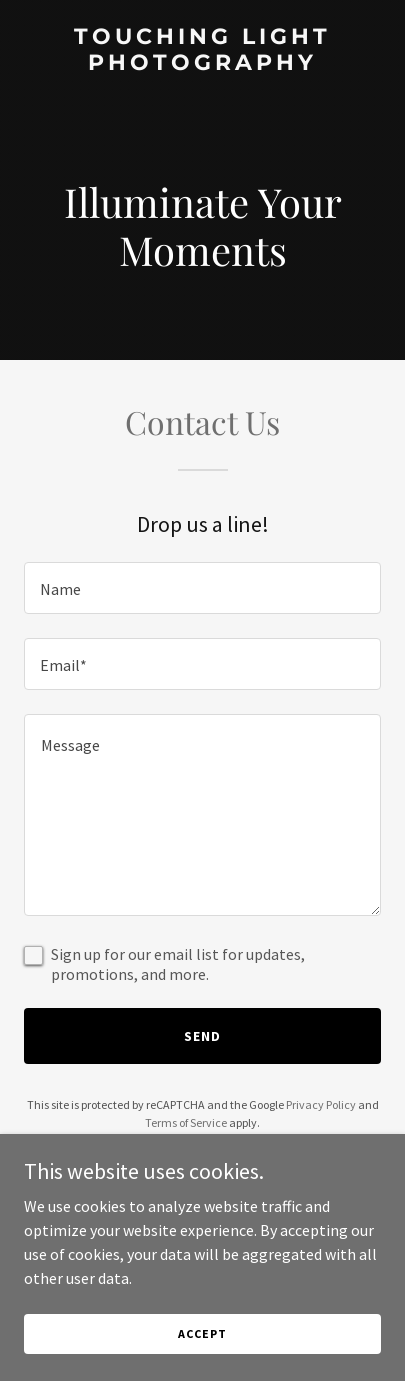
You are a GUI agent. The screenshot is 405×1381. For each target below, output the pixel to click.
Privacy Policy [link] (321, 1104)
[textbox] (202, 588)
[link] (202, 64)
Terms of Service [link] (186, 1122)
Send (202, 1036)
